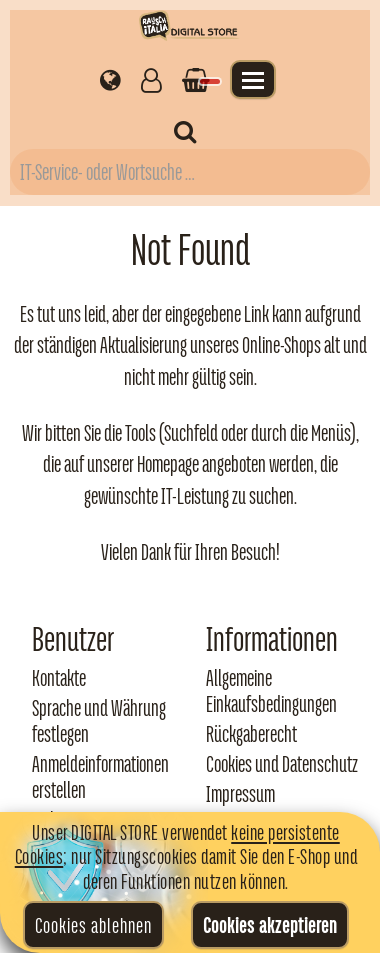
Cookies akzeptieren (270, 925)
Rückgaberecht (251, 734)
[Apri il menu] (253, 79)
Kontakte (59, 678)
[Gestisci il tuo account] (151, 79)
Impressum (240, 794)
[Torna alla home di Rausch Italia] (190, 28)
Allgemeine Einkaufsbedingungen (271, 691)
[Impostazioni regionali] (110, 79)
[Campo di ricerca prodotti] (190, 172)
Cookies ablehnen (93, 925)
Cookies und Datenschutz (282, 764)
